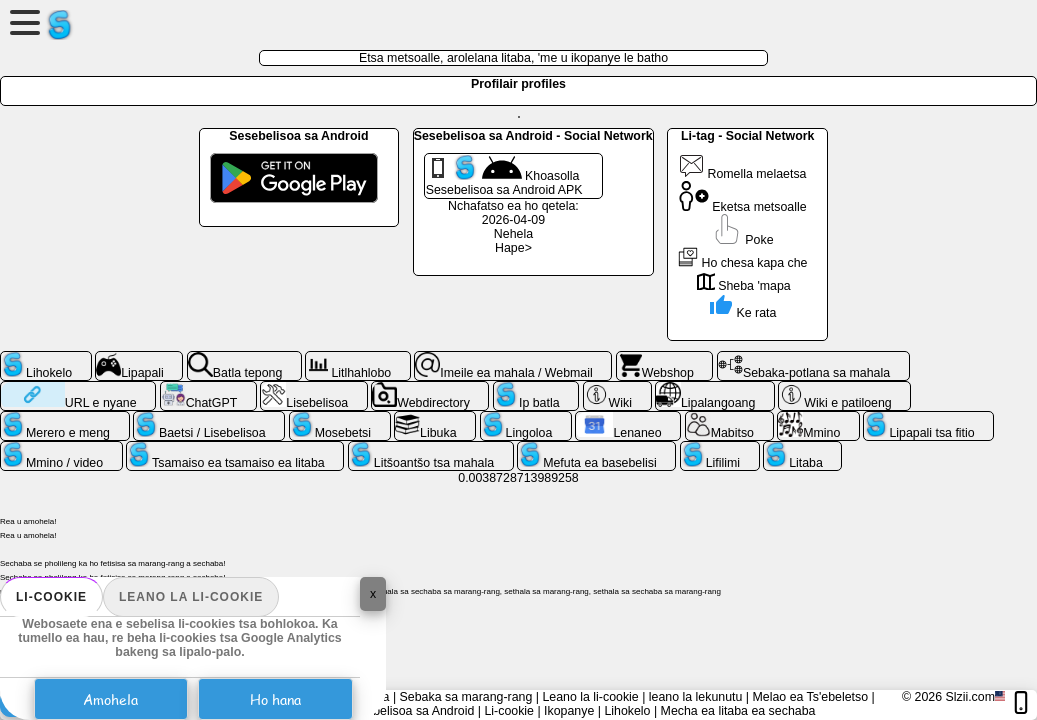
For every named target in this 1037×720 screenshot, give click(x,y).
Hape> (513, 248)
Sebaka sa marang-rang (466, 697)
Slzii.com (970, 697)
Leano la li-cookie (191, 597)
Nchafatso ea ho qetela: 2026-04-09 (513, 213)
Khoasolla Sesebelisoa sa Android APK (504, 176)
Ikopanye (569, 711)
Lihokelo (627, 711)
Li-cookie (51, 597)
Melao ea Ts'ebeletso (810, 697)
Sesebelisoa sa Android (409, 711)
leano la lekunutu (696, 697)
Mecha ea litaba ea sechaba (738, 711)
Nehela (513, 234)
